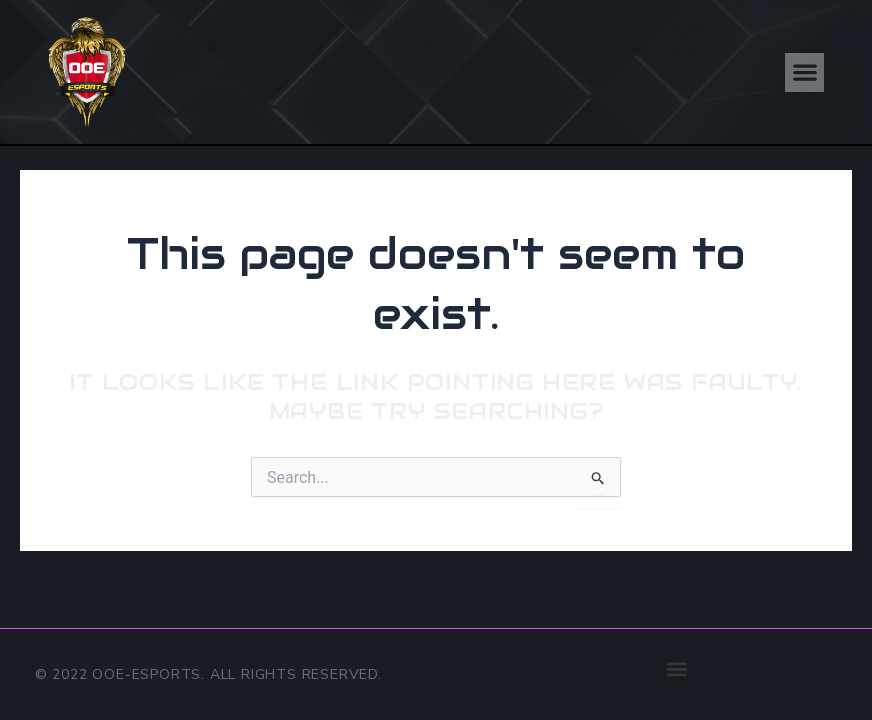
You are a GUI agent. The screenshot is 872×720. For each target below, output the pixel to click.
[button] (804, 72)
